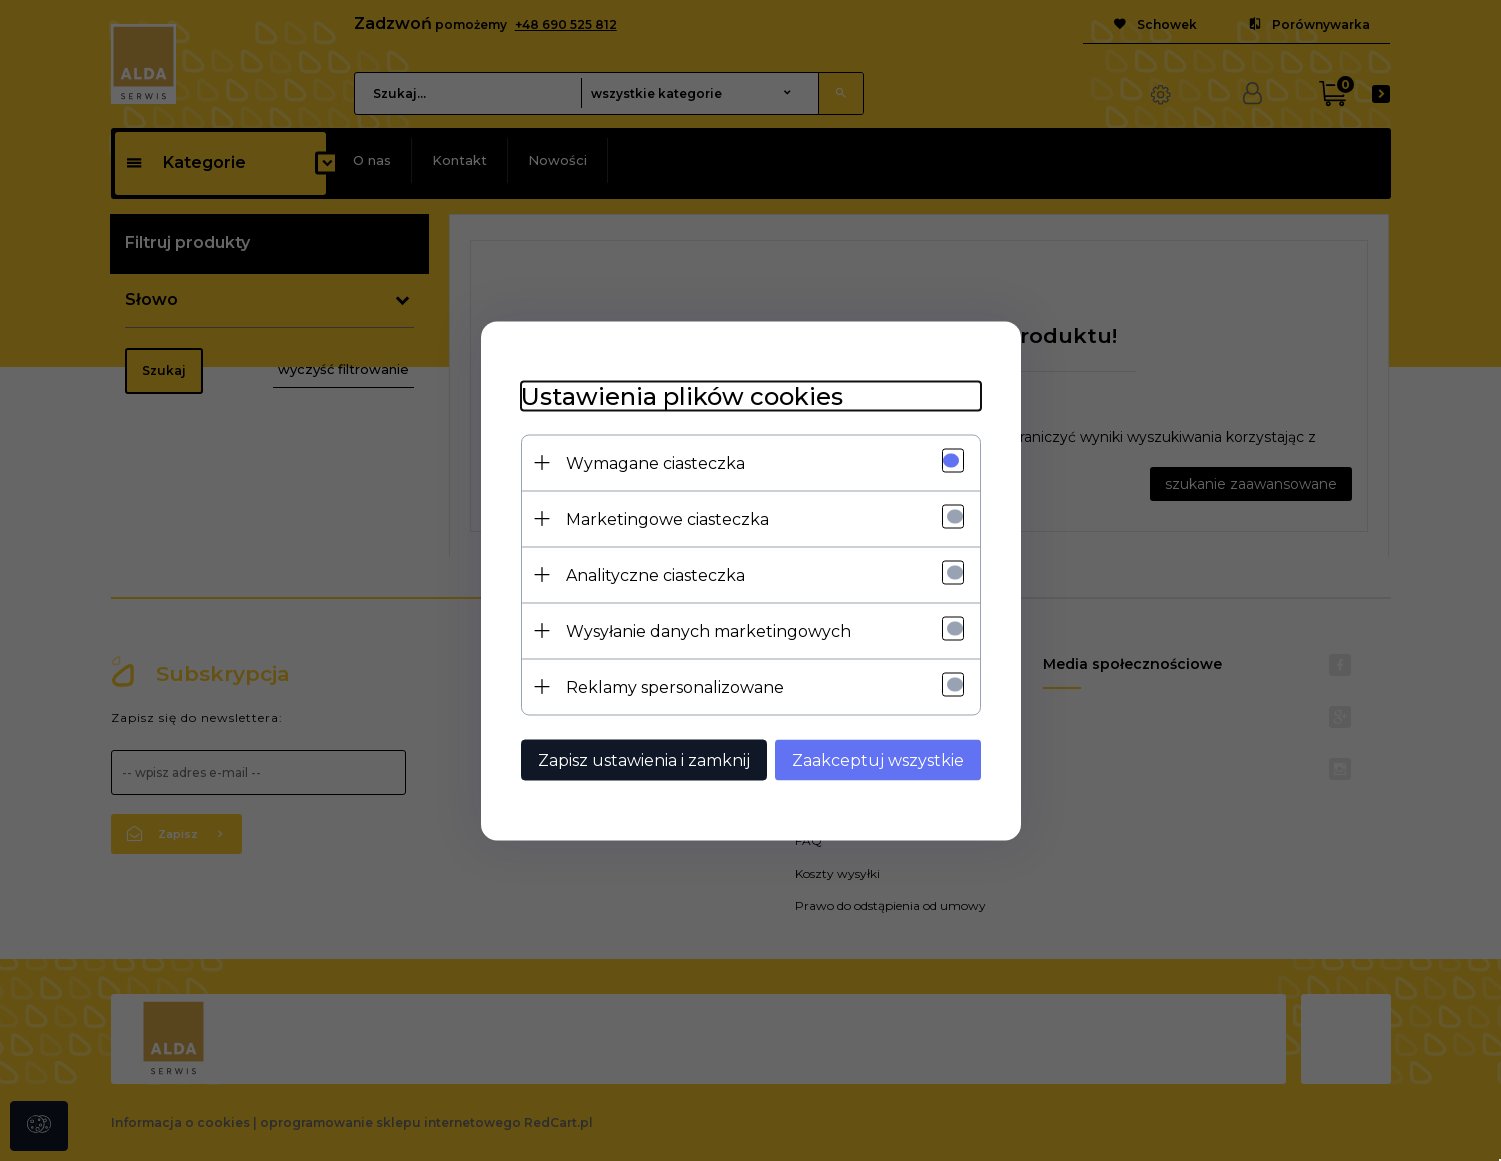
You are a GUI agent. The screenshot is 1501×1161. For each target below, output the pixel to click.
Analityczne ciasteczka (655, 574)
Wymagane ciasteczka (655, 462)
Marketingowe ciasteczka (667, 518)
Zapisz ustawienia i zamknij (644, 759)
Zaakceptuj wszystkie (878, 759)
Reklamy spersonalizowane (675, 686)
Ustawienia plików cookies (682, 395)
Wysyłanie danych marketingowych (708, 630)
